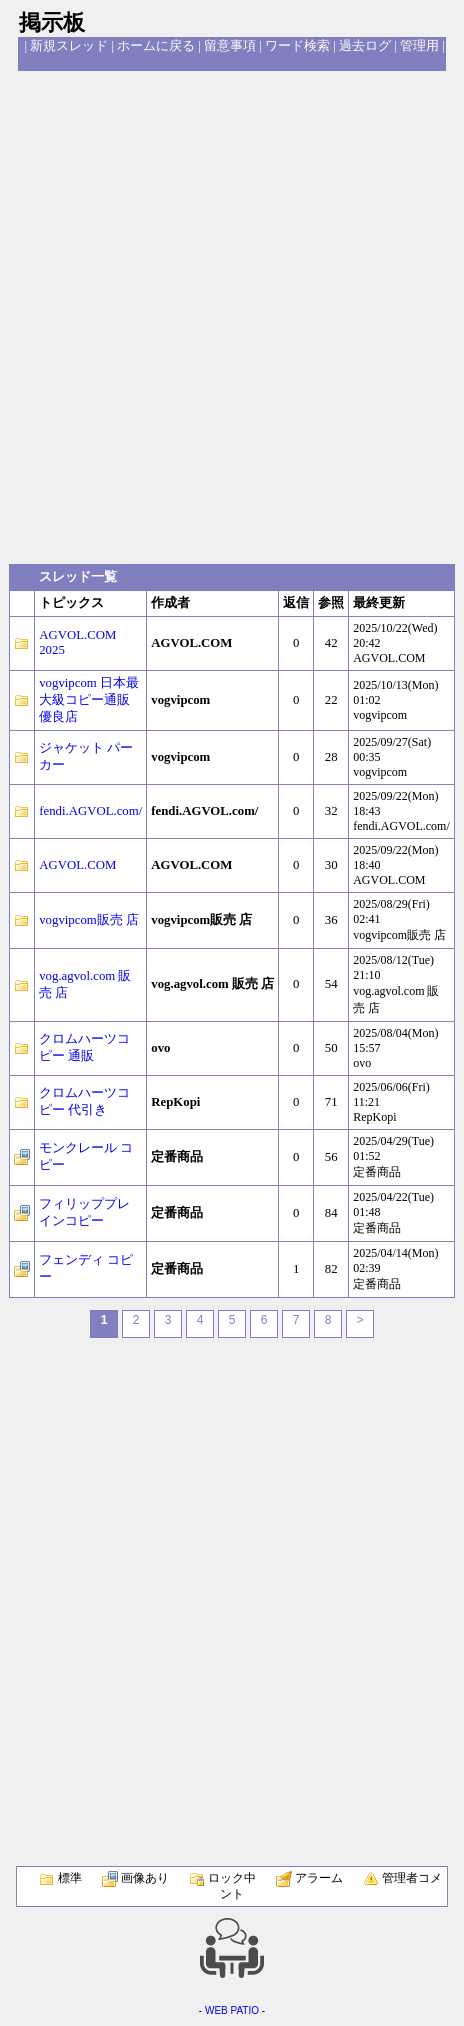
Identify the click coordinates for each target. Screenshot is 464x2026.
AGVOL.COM (77, 865)
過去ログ (365, 46)
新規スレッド (69, 46)
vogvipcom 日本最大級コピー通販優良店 (89, 700)
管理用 (419, 46)
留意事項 (230, 46)
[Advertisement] (232, 316)
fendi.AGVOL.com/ (90, 811)
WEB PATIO (232, 2010)
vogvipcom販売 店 (89, 920)
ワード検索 (297, 46)
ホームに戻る (156, 46)
